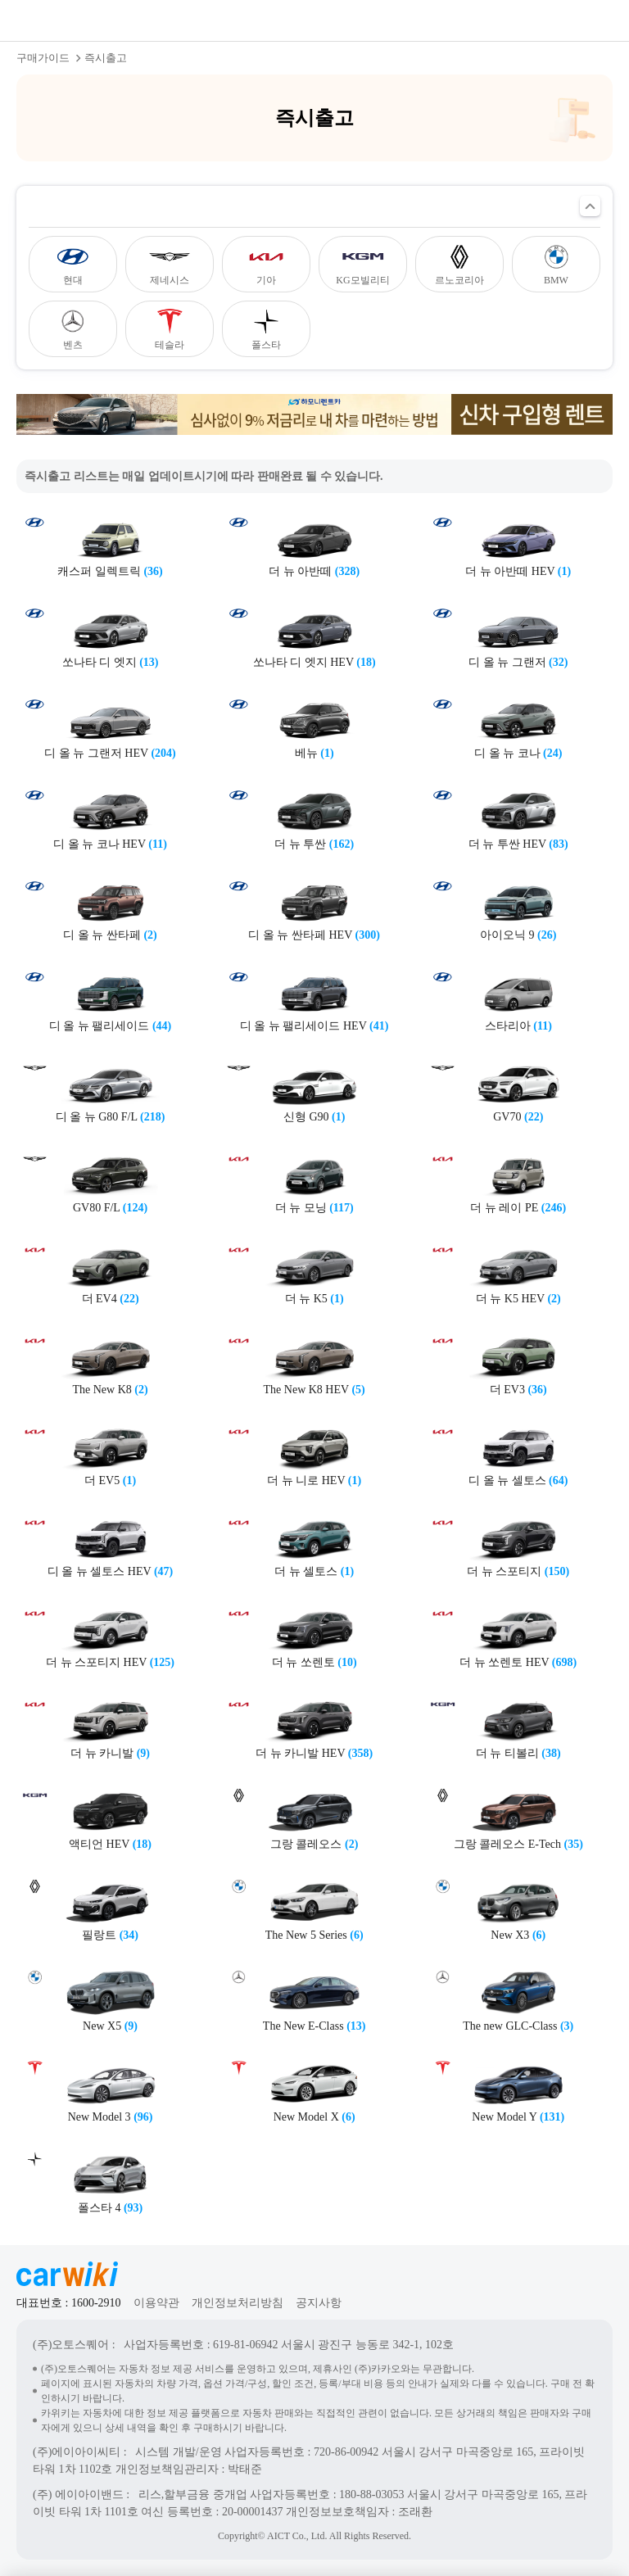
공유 (530, 20)
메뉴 (596, 20)
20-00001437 (252, 2512)
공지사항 (319, 2303)
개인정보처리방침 (237, 2303)
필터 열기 (590, 206)
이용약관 (156, 2303)
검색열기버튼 (563, 20)
